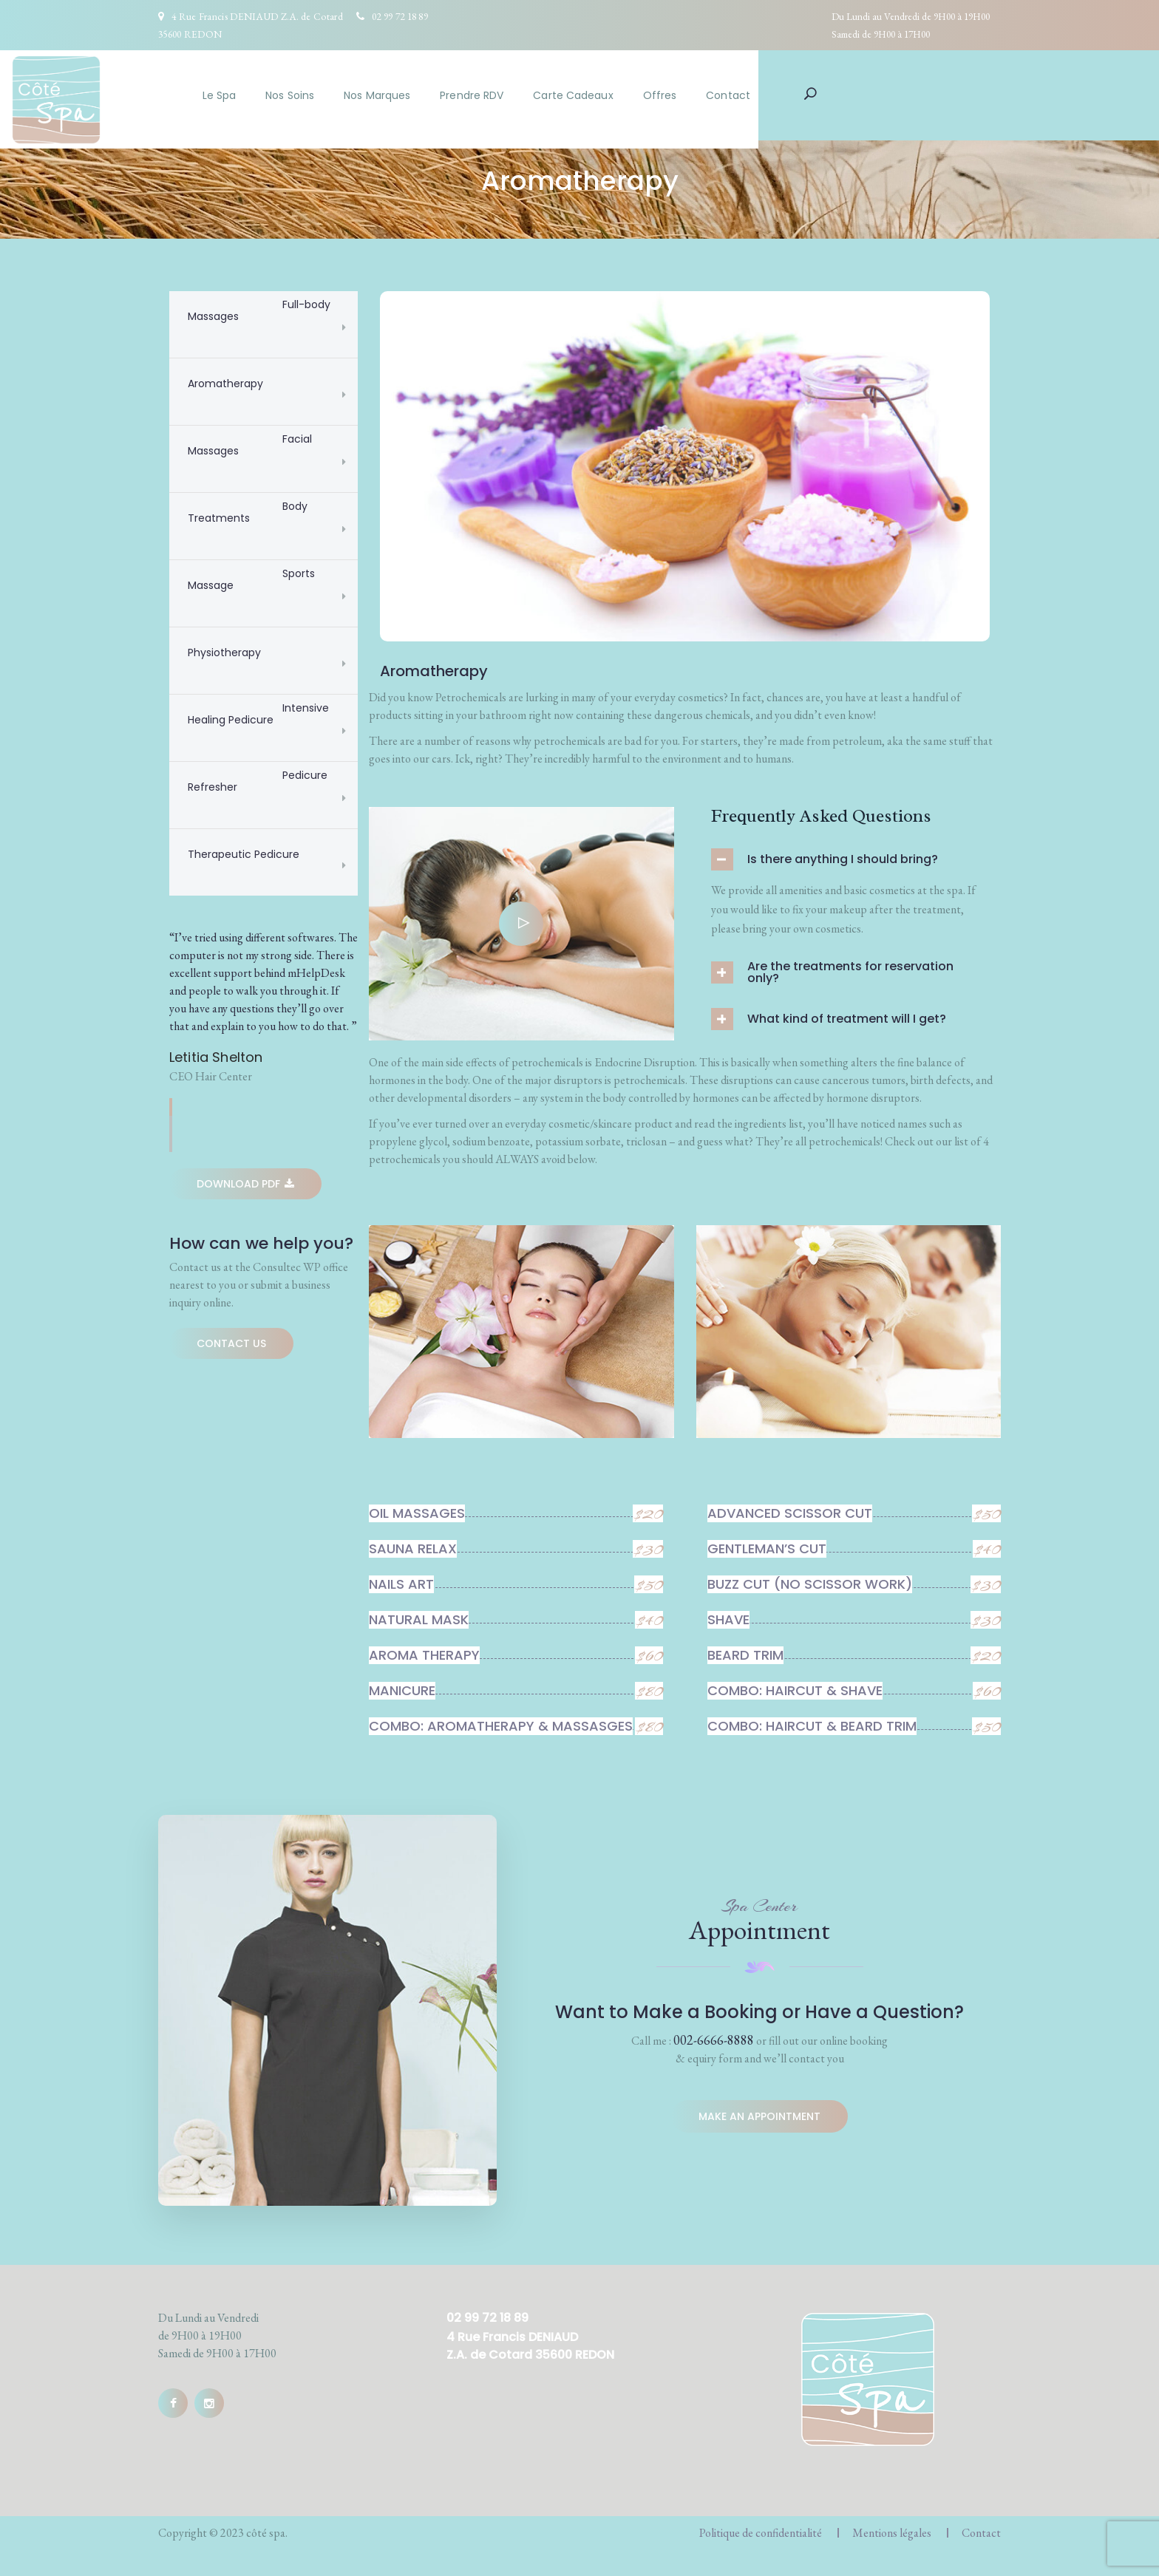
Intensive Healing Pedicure (260, 714)
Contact (874, 95)
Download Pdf (245, 1183)
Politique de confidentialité (760, 2533)
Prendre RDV (618, 95)
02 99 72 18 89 (400, 16)
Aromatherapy (225, 383)
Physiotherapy (224, 652)
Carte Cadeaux (719, 95)
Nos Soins (436, 95)
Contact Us (231, 1343)
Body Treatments (249, 512)
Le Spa (366, 95)
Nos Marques (523, 95)
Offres (806, 95)
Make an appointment (759, 2117)
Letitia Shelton (215, 1057)
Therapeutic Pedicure (243, 854)
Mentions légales (891, 2533)
